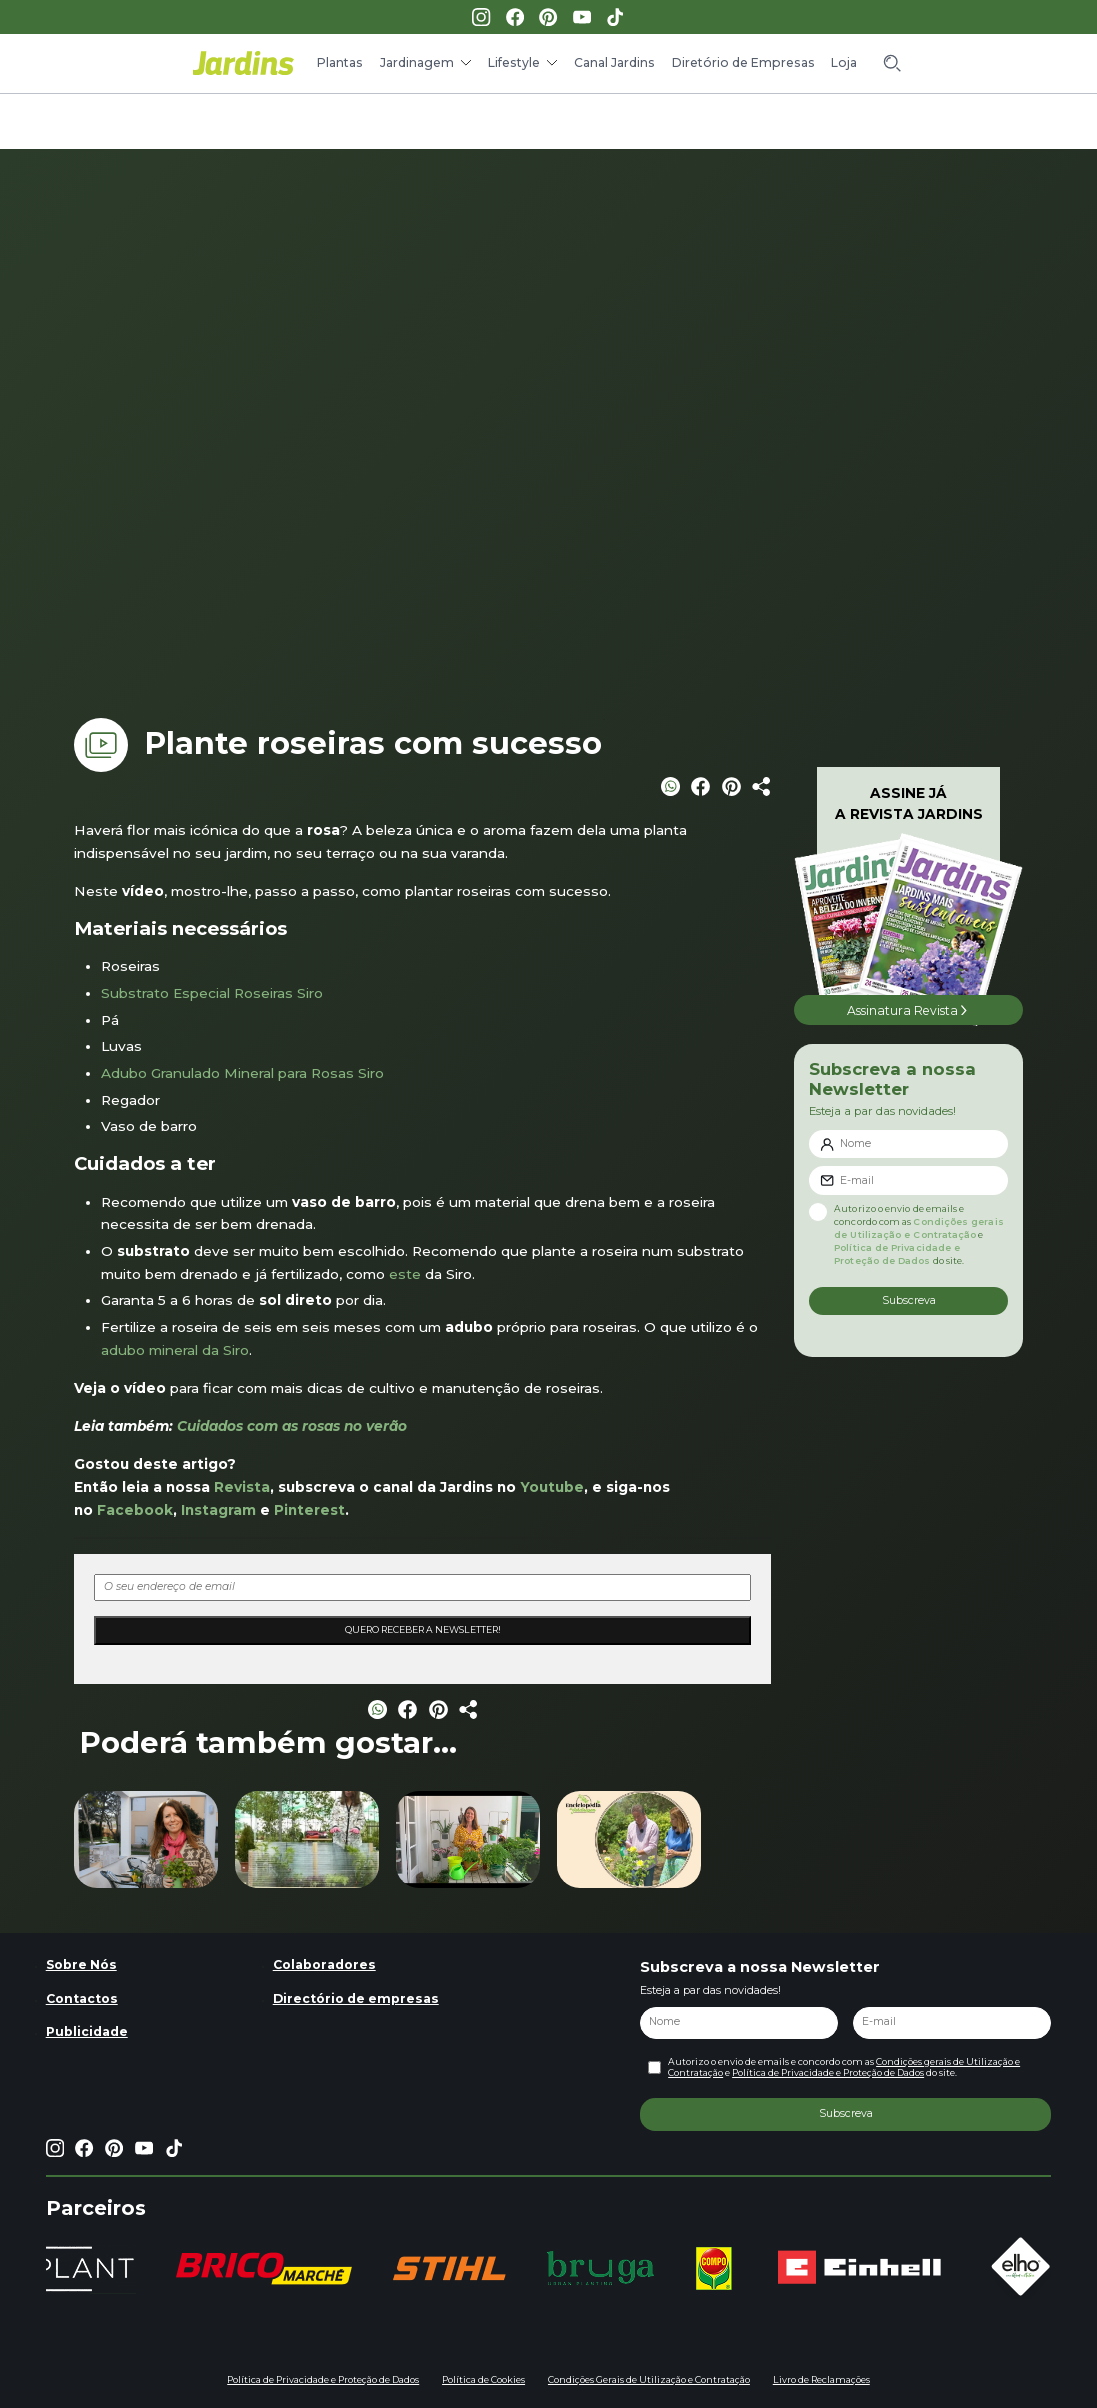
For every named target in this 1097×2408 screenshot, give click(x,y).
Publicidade (87, 2031)
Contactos (82, 1998)
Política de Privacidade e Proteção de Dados (897, 1254)
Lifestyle (514, 62)
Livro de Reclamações (821, 2379)
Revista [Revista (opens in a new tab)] (242, 1487)
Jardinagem (417, 62)
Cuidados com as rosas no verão (290, 1426)
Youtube (552, 1487)
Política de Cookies (483, 2379)
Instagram (218, 1510)
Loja (844, 62)
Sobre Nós (81, 1964)
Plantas (340, 62)
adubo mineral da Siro (175, 1350)
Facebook (135, 1510)
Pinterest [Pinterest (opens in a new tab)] (309, 1510)
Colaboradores (324, 1964)
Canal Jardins (614, 62)
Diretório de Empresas (743, 62)
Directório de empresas (356, 1998)
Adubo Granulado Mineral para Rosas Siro (242, 1073)
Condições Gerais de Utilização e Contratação (649, 2379)
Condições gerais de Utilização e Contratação (918, 1228)
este (405, 1274)
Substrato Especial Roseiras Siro (212, 993)
